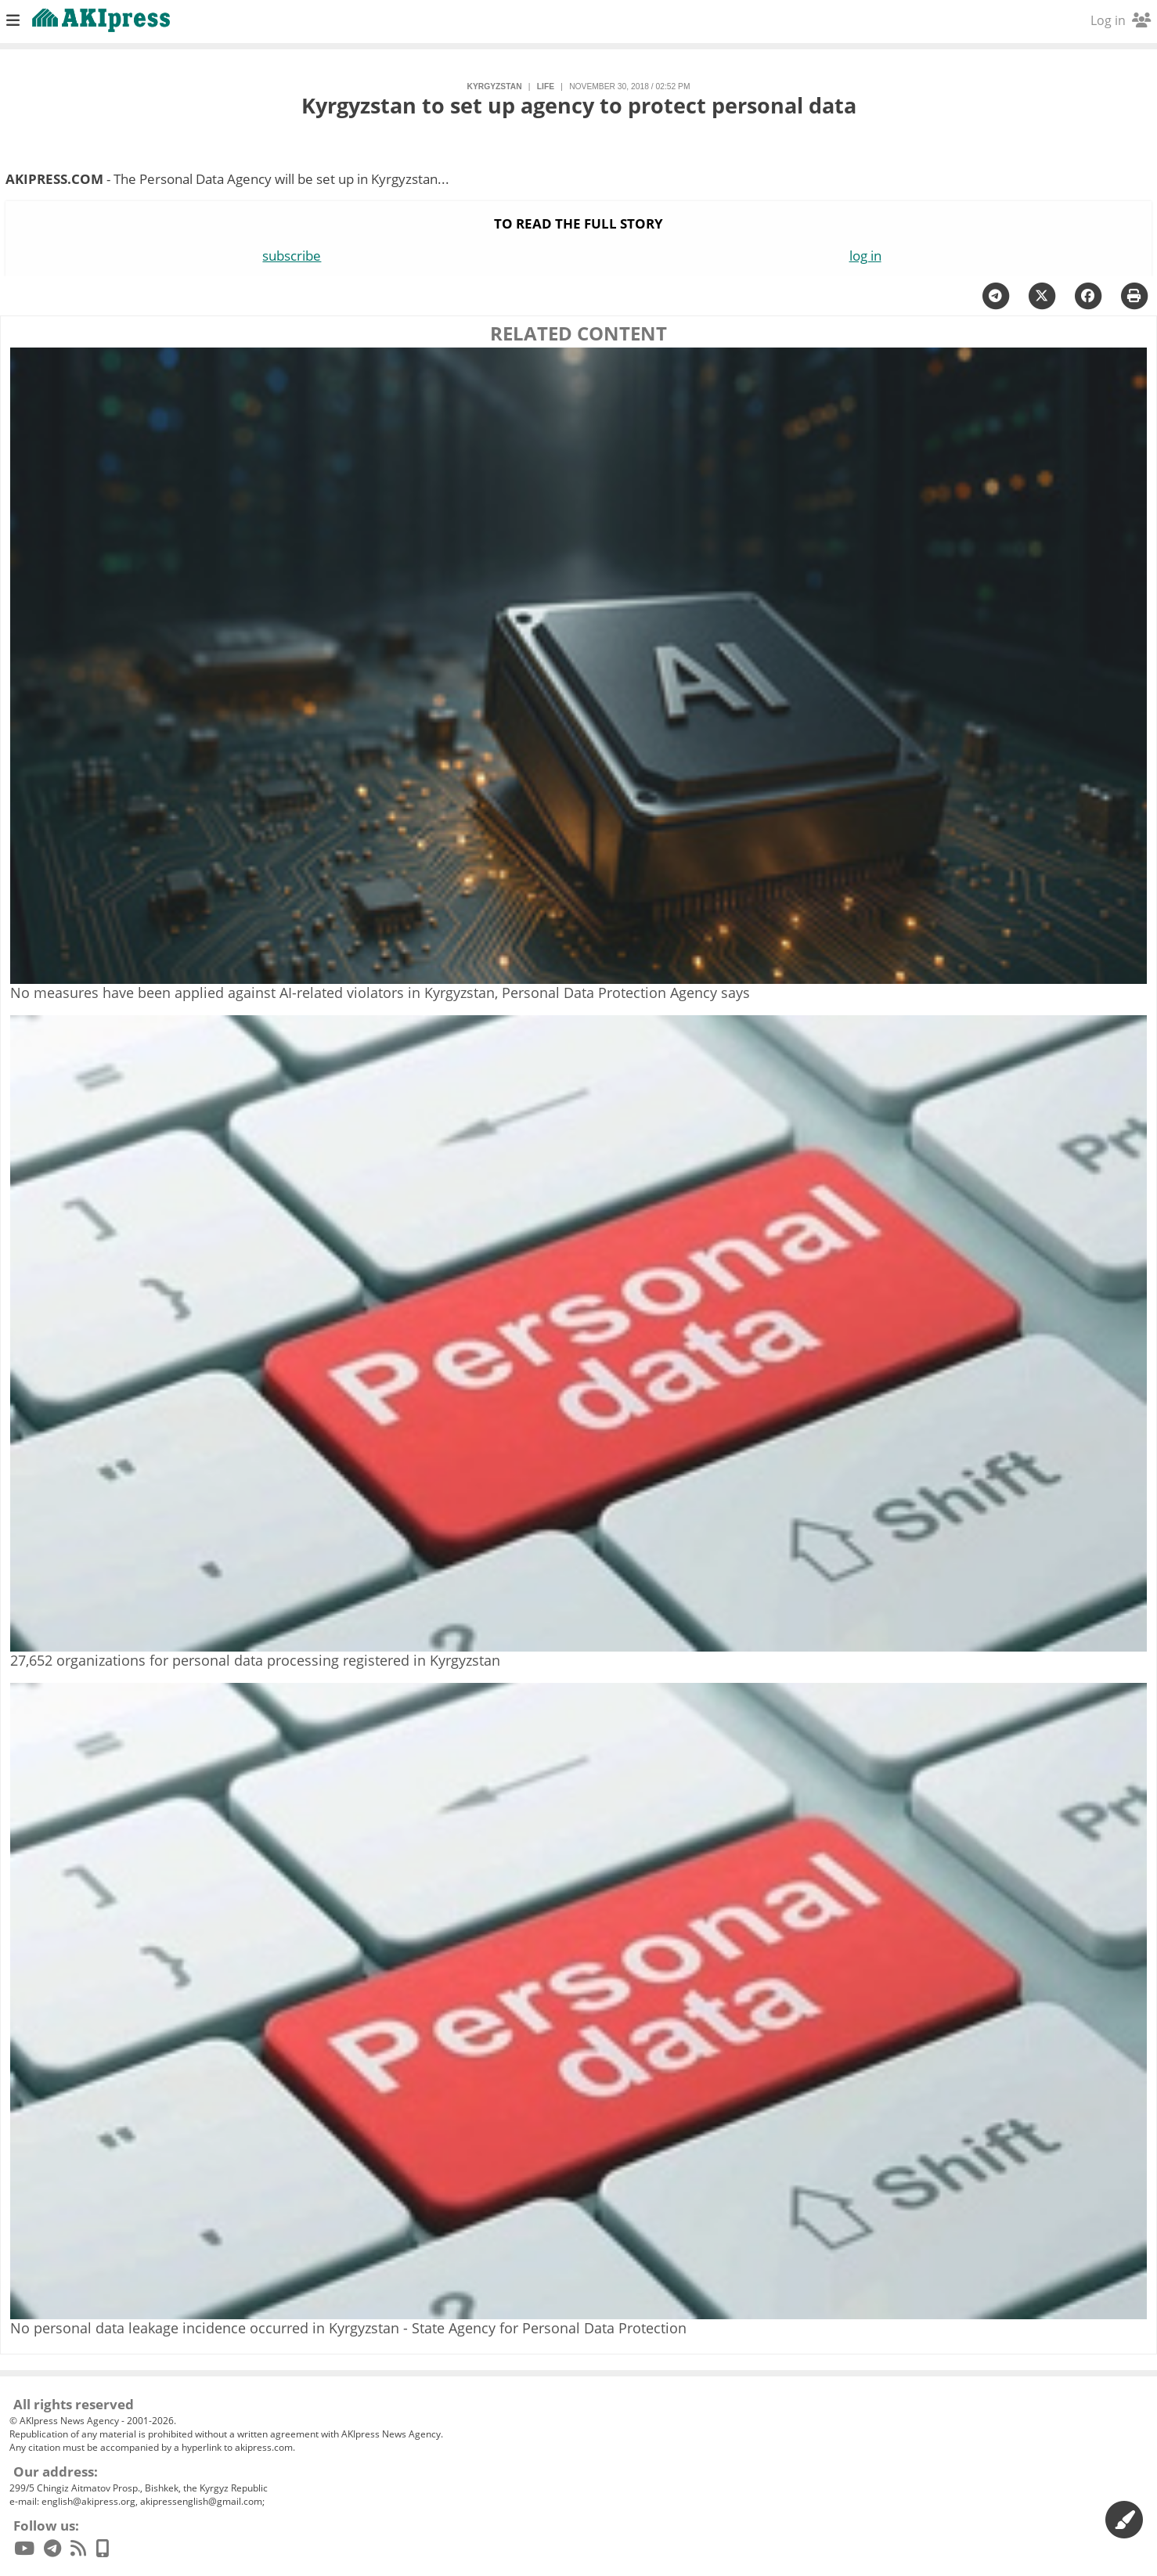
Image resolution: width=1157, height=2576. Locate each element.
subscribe (291, 256)
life (545, 86)
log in (865, 256)
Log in (1120, 20)
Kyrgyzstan (494, 86)
